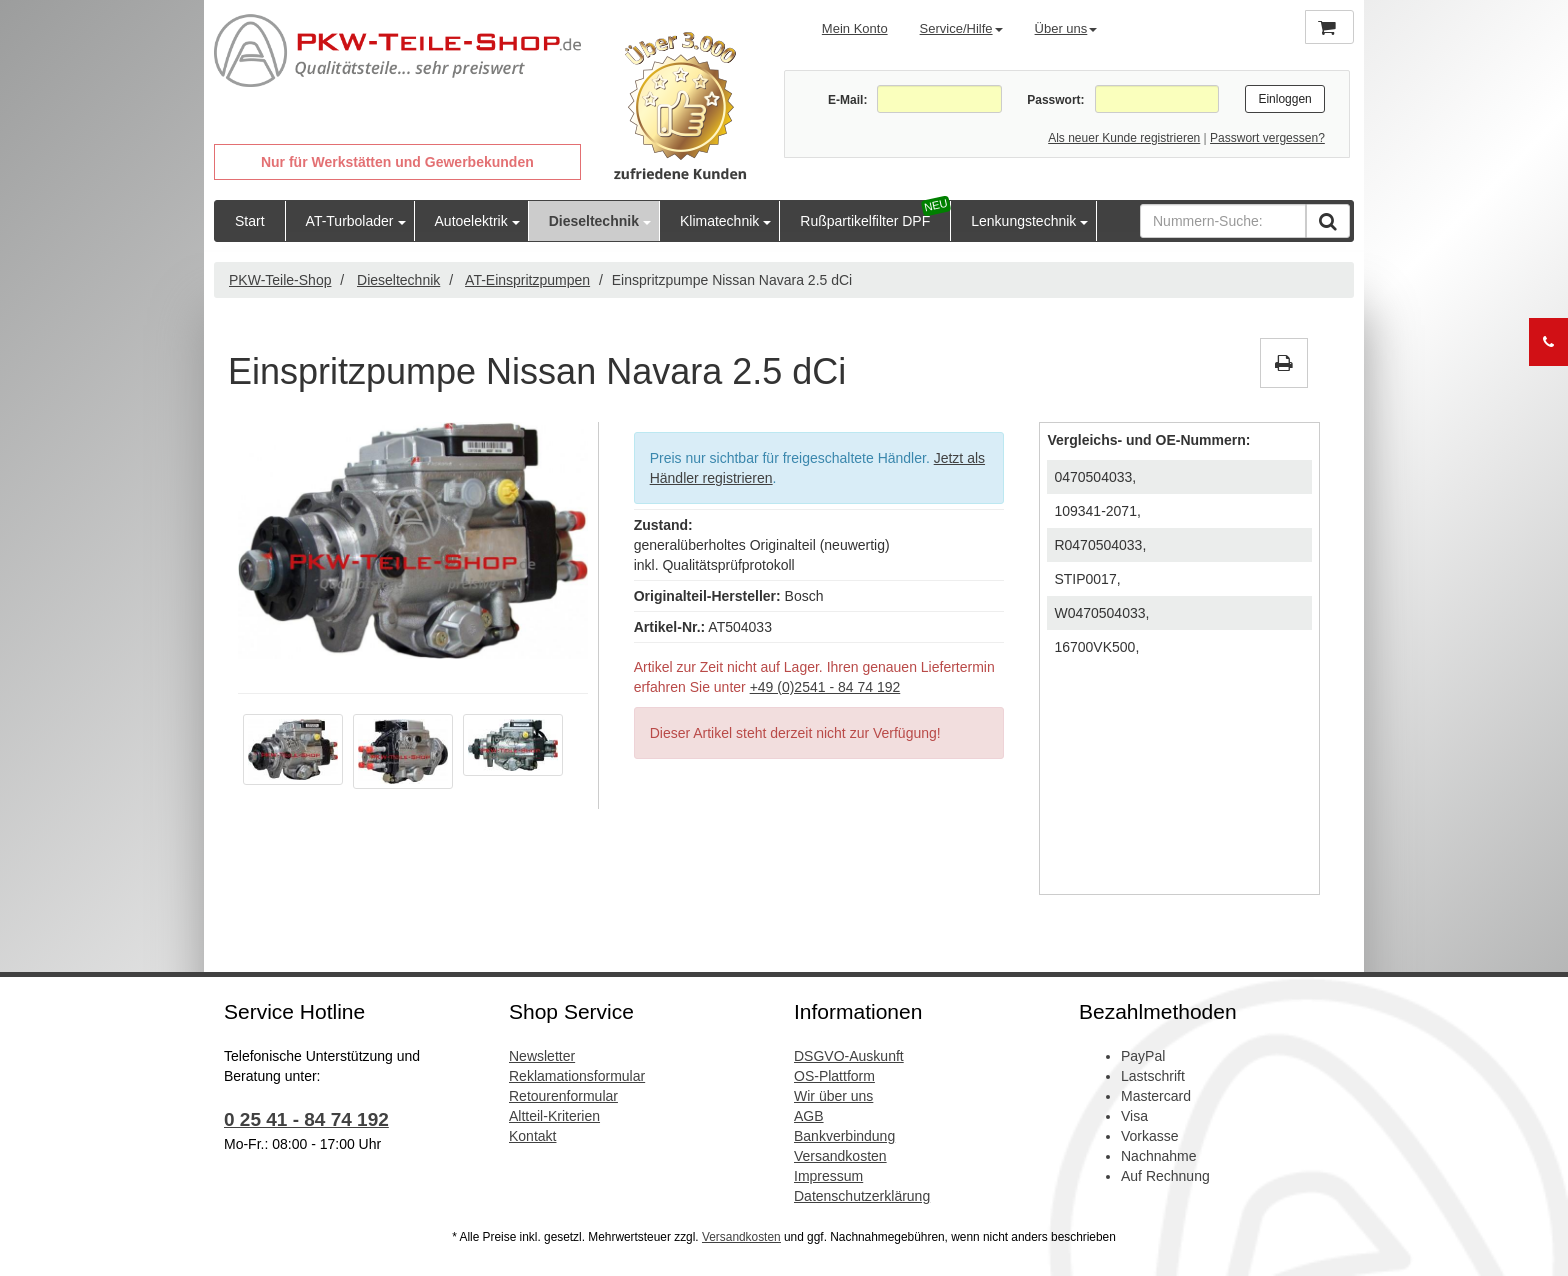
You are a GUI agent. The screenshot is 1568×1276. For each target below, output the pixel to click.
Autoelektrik (471, 221)
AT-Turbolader (350, 221)
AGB (809, 1116)
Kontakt (532, 1136)
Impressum (828, 1176)
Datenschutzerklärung (862, 1196)
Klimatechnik (719, 221)
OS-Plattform (834, 1076)
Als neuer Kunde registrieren (1124, 138)
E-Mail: (847, 100)
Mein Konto (855, 28)
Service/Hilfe (961, 28)
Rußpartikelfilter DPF (865, 221)
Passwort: (1055, 100)
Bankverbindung (844, 1136)
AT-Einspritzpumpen (527, 280)
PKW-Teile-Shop (280, 280)
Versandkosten (840, 1156)
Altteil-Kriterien (554, 1116)
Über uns (1066, 28)
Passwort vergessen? (1267, 138)
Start (250, 221)
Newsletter (542, 1056)
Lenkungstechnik (1023, 221)
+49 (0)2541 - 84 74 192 (825, 687)
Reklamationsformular (577, 1076)
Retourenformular (563, 1096)
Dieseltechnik (594, 221)
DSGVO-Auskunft (849, 1056)
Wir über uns (833, 1096)
